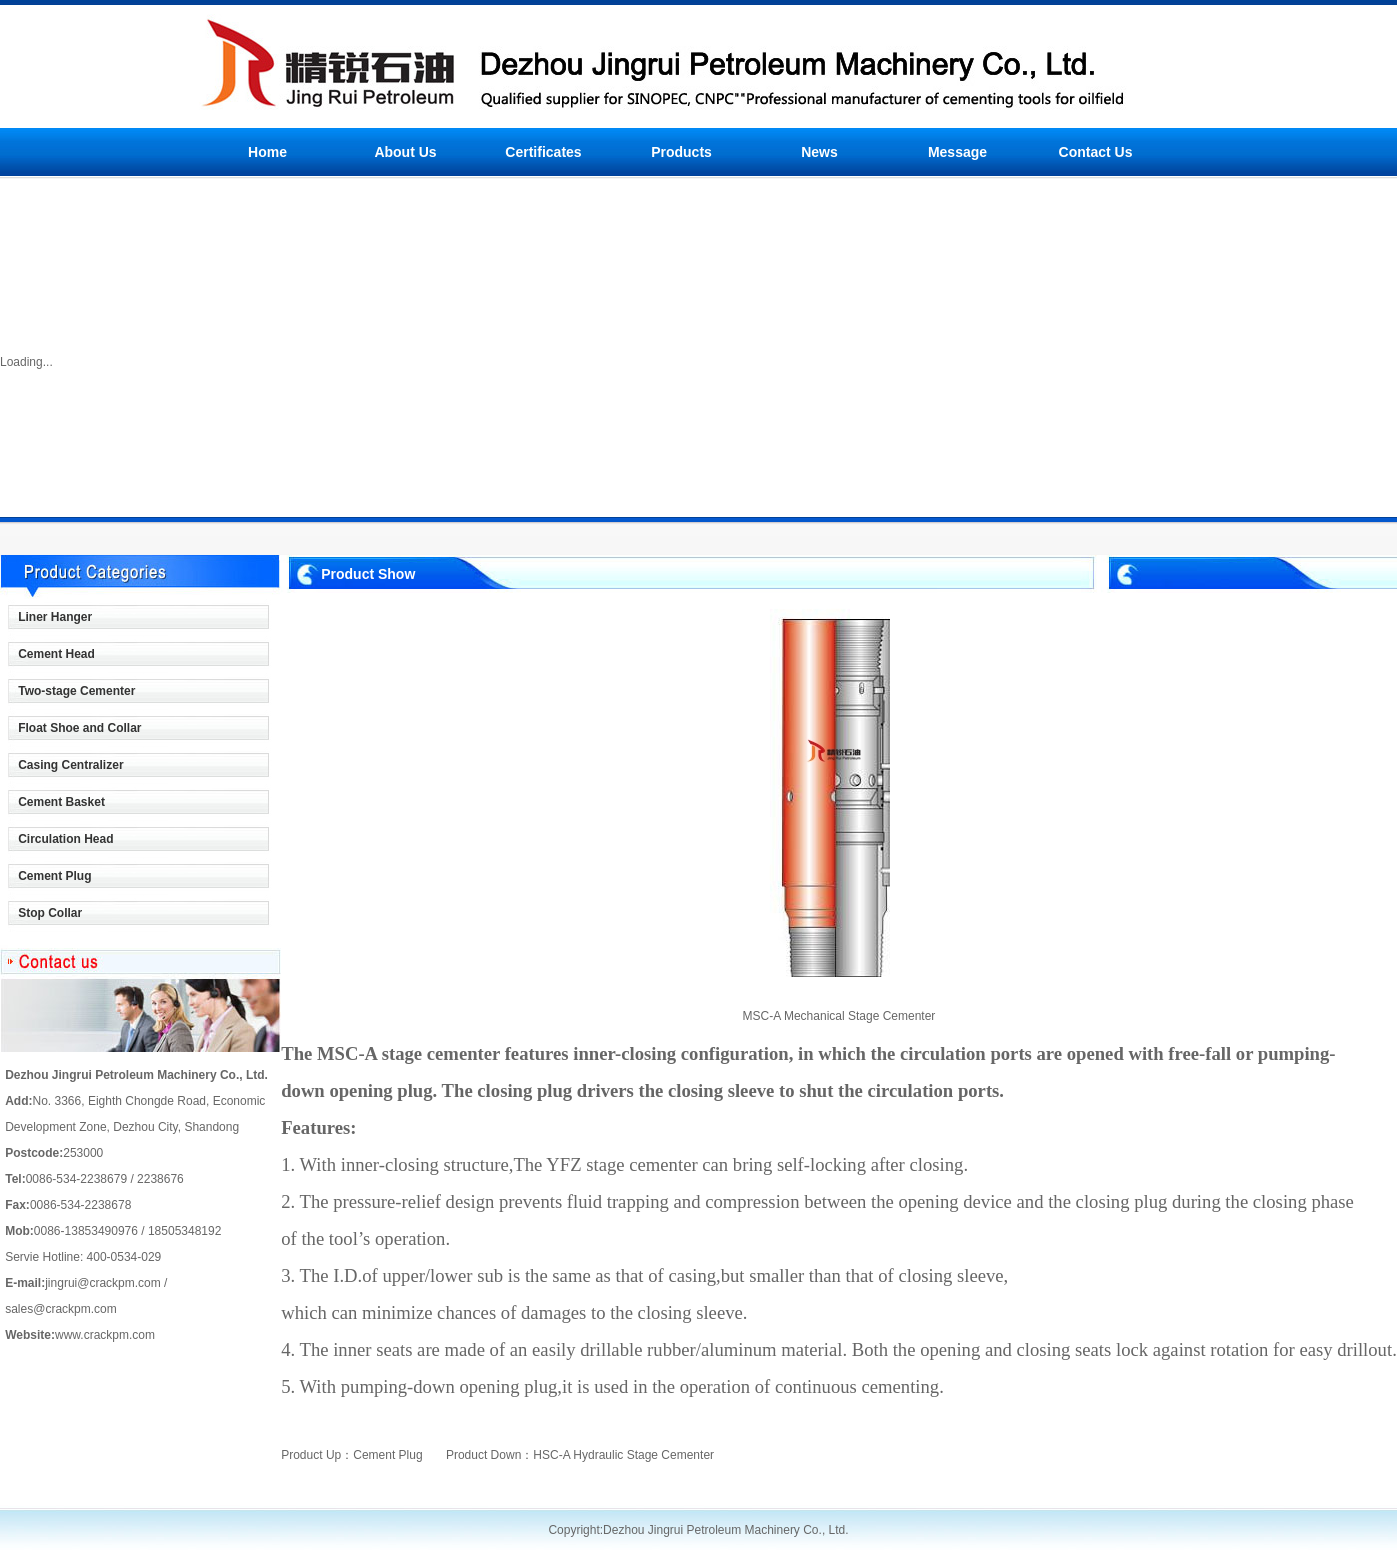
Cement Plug (387, 1455)
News (819, 152)
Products (681, 152)
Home (267, 152)
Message (957, 152)
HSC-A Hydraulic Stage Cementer (623, 1455)
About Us (405, 152)
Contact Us (1096, 152)
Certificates (543, 152)
